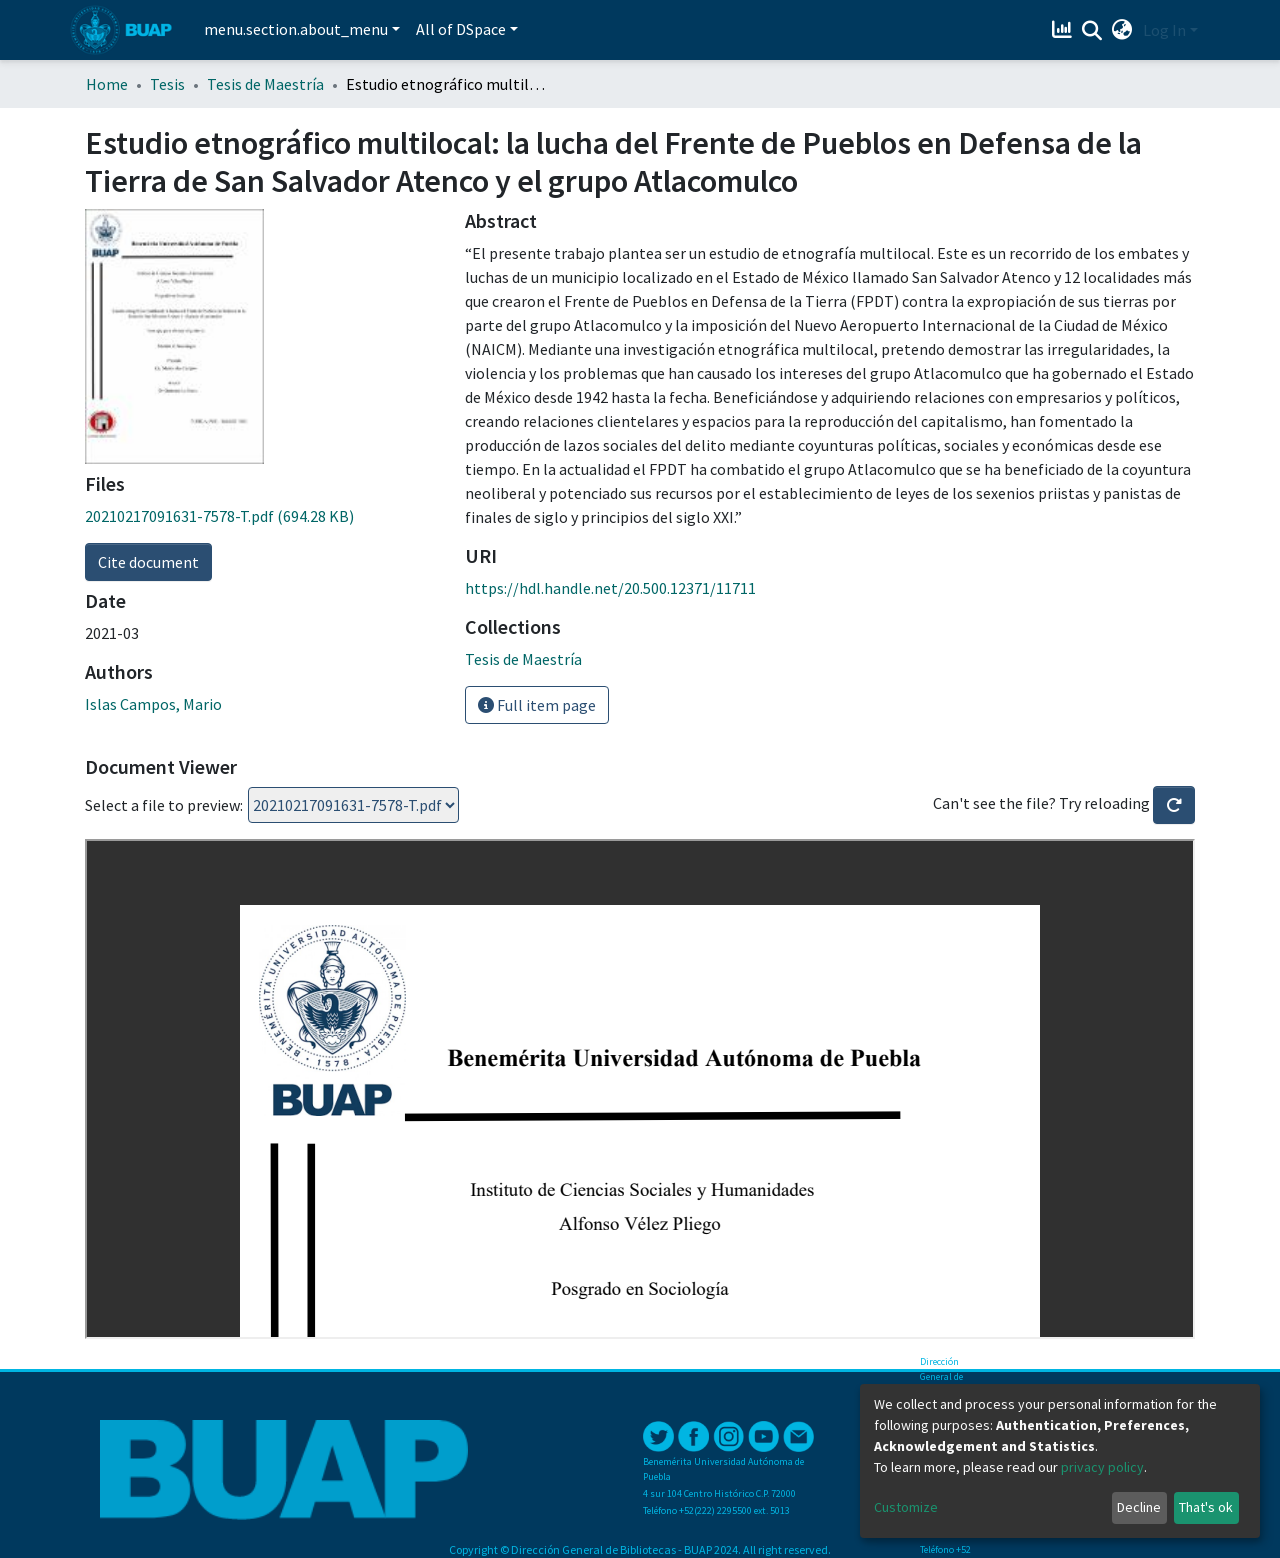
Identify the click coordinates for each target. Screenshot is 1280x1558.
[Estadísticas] (1064, 30)
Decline (1139, 1507)
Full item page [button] (537, 705)
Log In (1164, 30)
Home (107, 84)
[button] (1122, 30)
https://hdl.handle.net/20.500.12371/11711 (610, 588)
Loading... (353, 805)
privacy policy (1102, 1467)
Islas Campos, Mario (153, 704)
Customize (906, 1507)
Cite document (148, 562)
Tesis (167, 84)
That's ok (1206, 1507)
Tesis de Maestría (265, 84)
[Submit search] (1092, 31)
